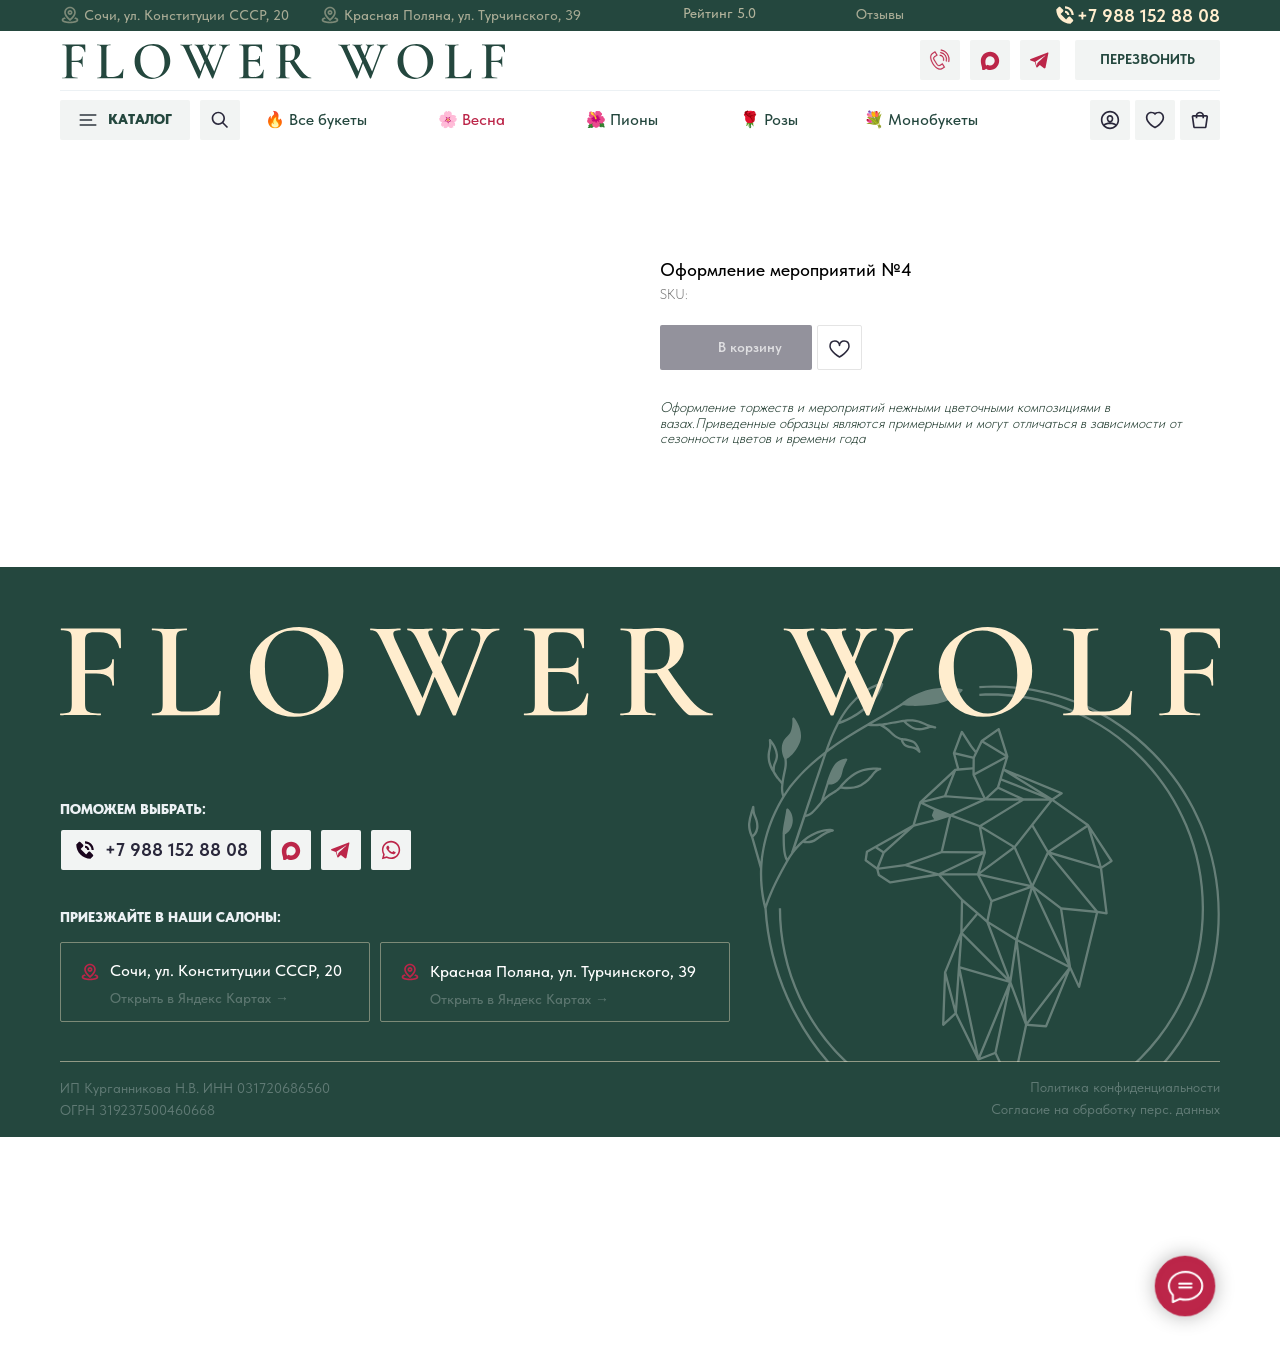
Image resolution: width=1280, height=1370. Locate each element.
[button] (1147, 60)
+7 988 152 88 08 (1148, 15)
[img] (1200, 120)
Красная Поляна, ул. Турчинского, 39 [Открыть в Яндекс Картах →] (462, 15)
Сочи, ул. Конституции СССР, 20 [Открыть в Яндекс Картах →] (186, 15)
